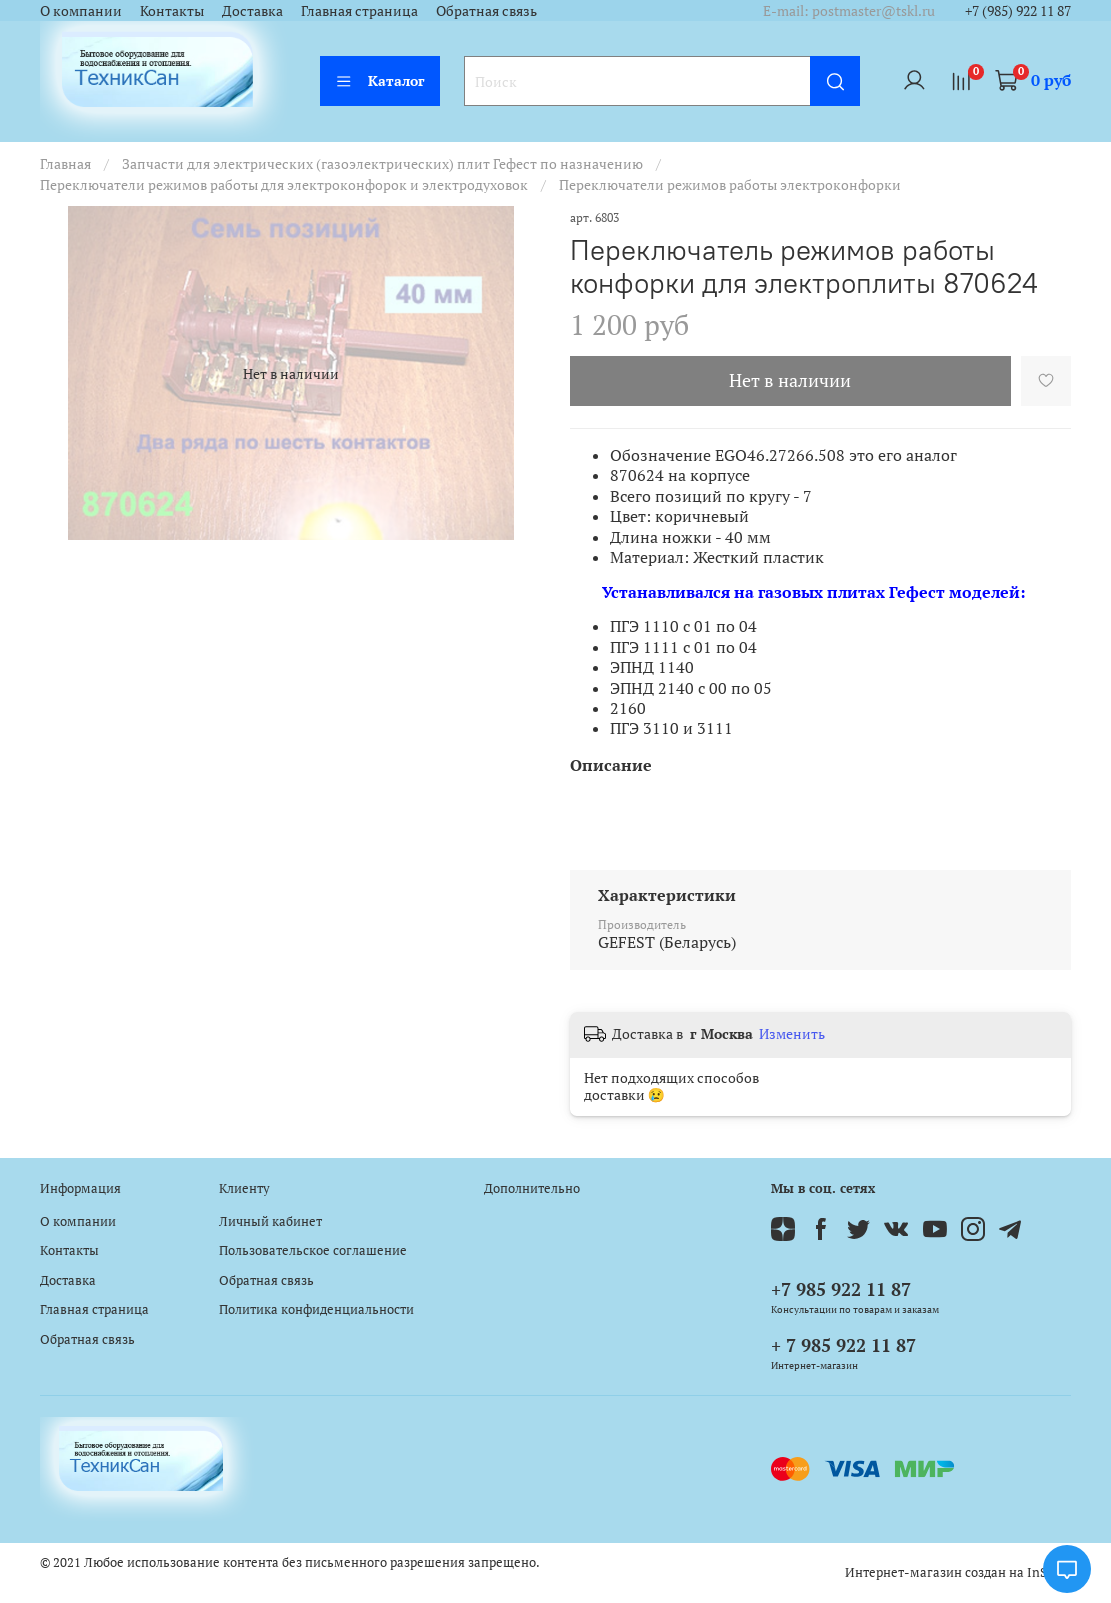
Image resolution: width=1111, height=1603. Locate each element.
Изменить (792, 1034)
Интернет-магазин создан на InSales (958, 1572)
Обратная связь (486, 10)
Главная (65, 163)
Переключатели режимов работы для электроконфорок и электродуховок (284, 184)
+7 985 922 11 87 (841, 1289)
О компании (81, 10)
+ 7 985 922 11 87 (843, 1345)
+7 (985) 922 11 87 (1018, 10)
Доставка (252, 10)
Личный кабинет (270, 1221)
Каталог (380, 80)
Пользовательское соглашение (313, 1250)
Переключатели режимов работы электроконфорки (730, 184)
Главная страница (359, 10)
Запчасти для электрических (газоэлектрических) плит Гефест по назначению (382, 163)
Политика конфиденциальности (316, 1309)
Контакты (172, 10)
